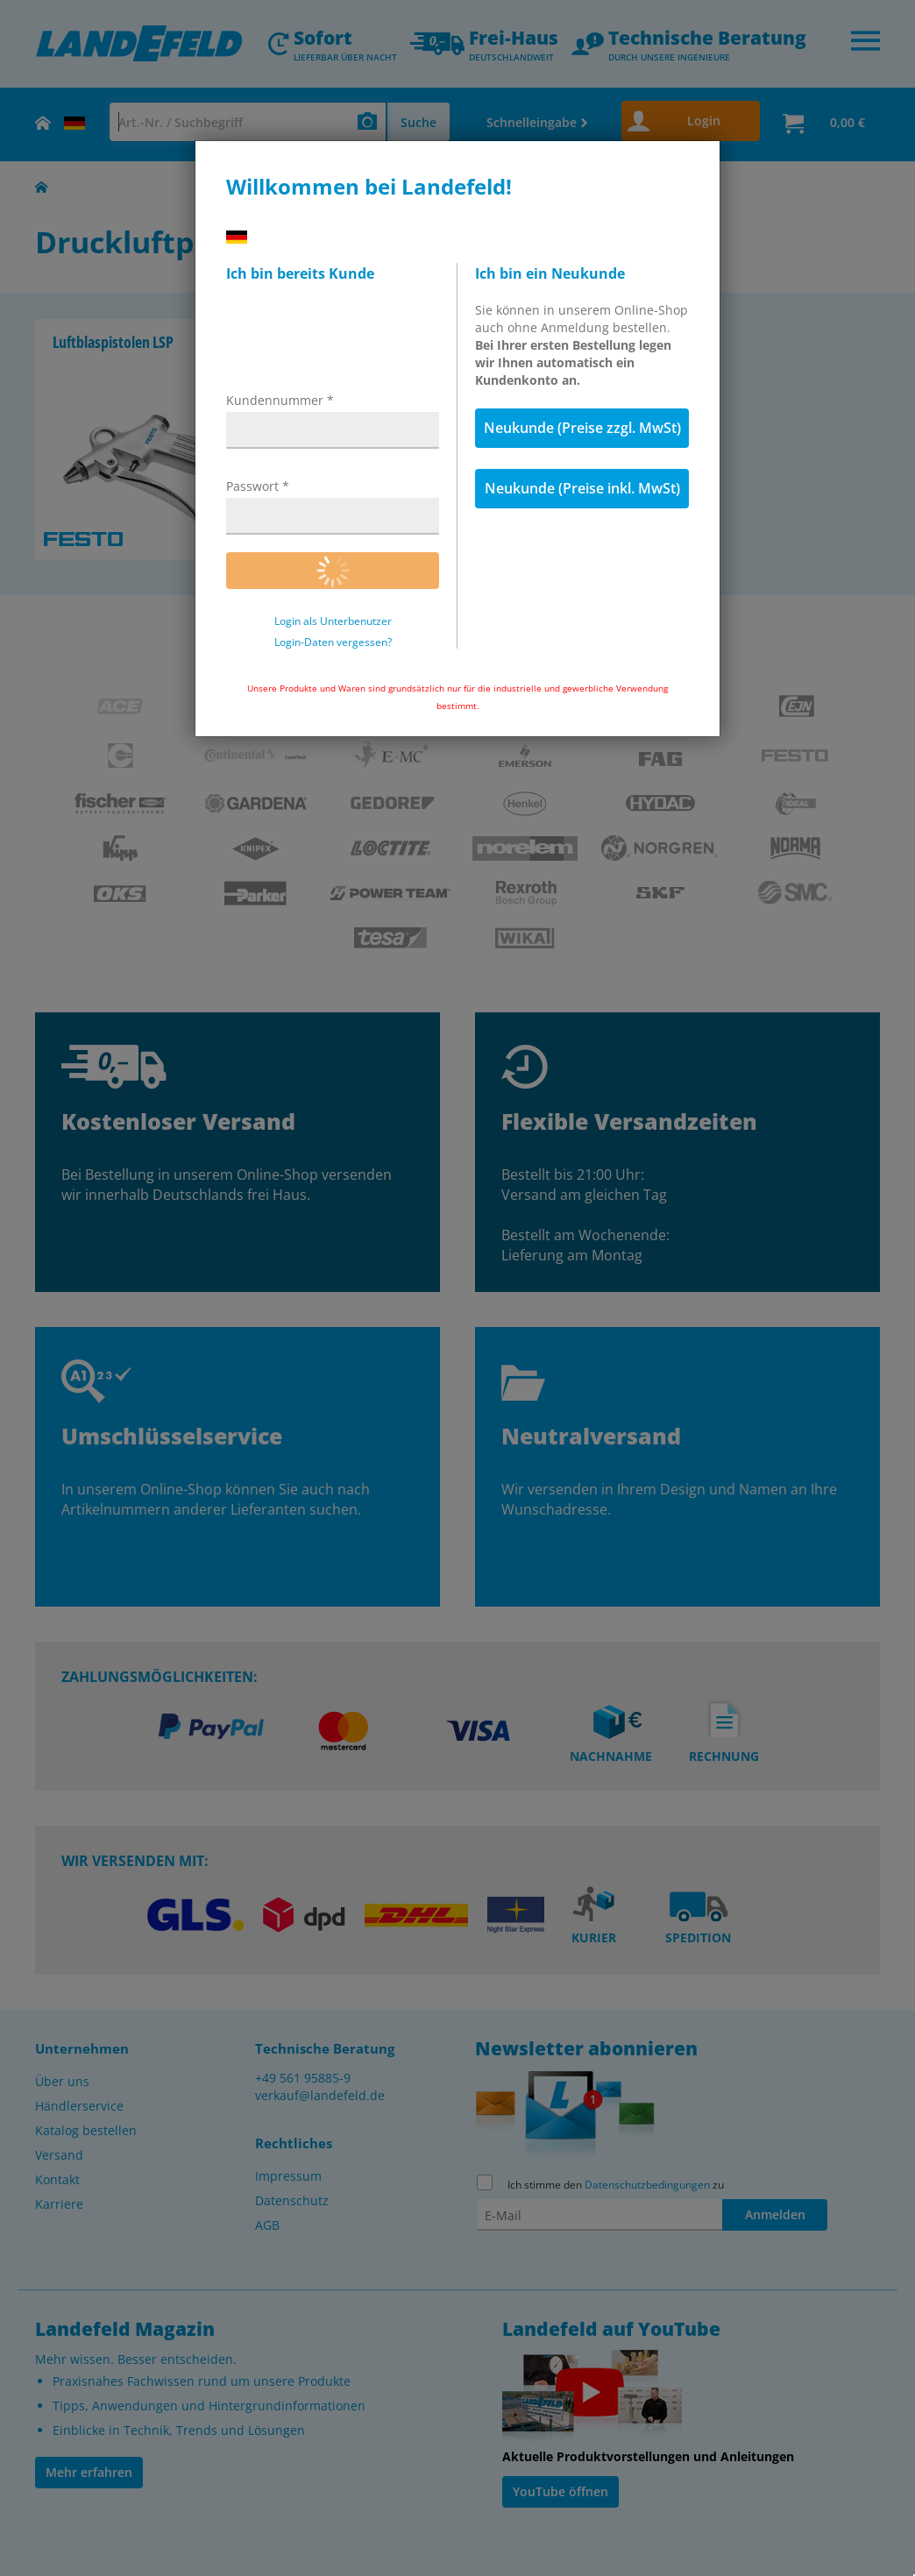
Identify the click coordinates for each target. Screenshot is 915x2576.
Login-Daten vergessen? (333, 642)
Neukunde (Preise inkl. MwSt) (582, 488)
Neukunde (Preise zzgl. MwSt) (582, 427)
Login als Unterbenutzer (333, 621)
